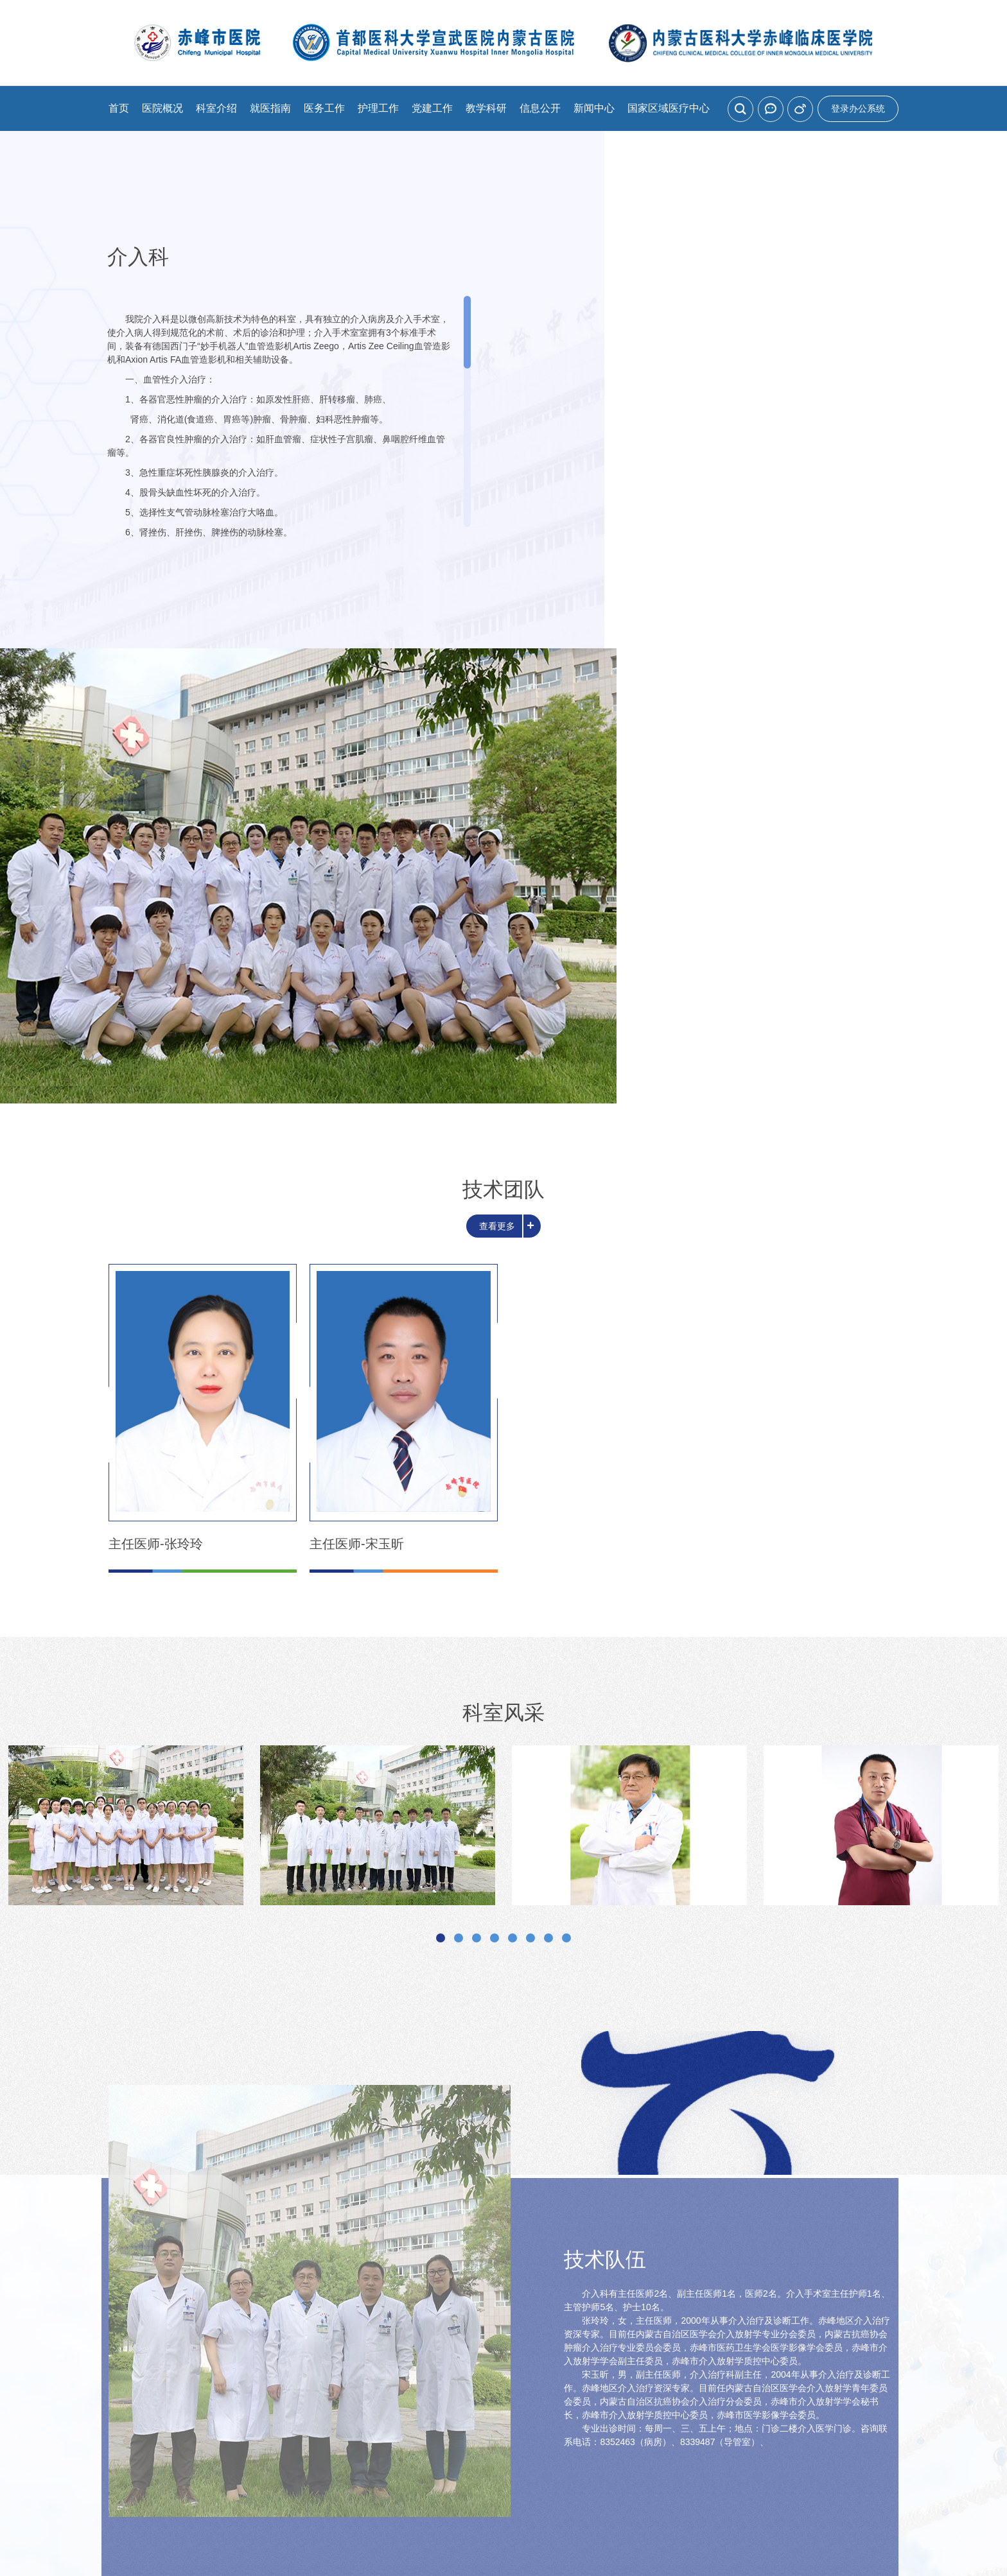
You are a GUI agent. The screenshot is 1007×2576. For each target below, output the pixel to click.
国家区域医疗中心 (668, 108)
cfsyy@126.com (602, 2454)
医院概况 (162, 108)
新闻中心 (594, 108)
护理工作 (378, 108)
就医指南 (270, 108)
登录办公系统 (858, 108)
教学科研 (486, 108)
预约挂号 (255, 2332)
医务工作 (324, 108)
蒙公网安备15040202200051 (666, 2475)
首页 (119, 108)
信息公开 (540, 108)
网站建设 (472, 2492)
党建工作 (432, 108)
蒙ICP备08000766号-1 (529, 2475)
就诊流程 (420, 2332)
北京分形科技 (526, 2492)
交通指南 (751, 2332)
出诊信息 (586, 2332)
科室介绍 (216, 108)
